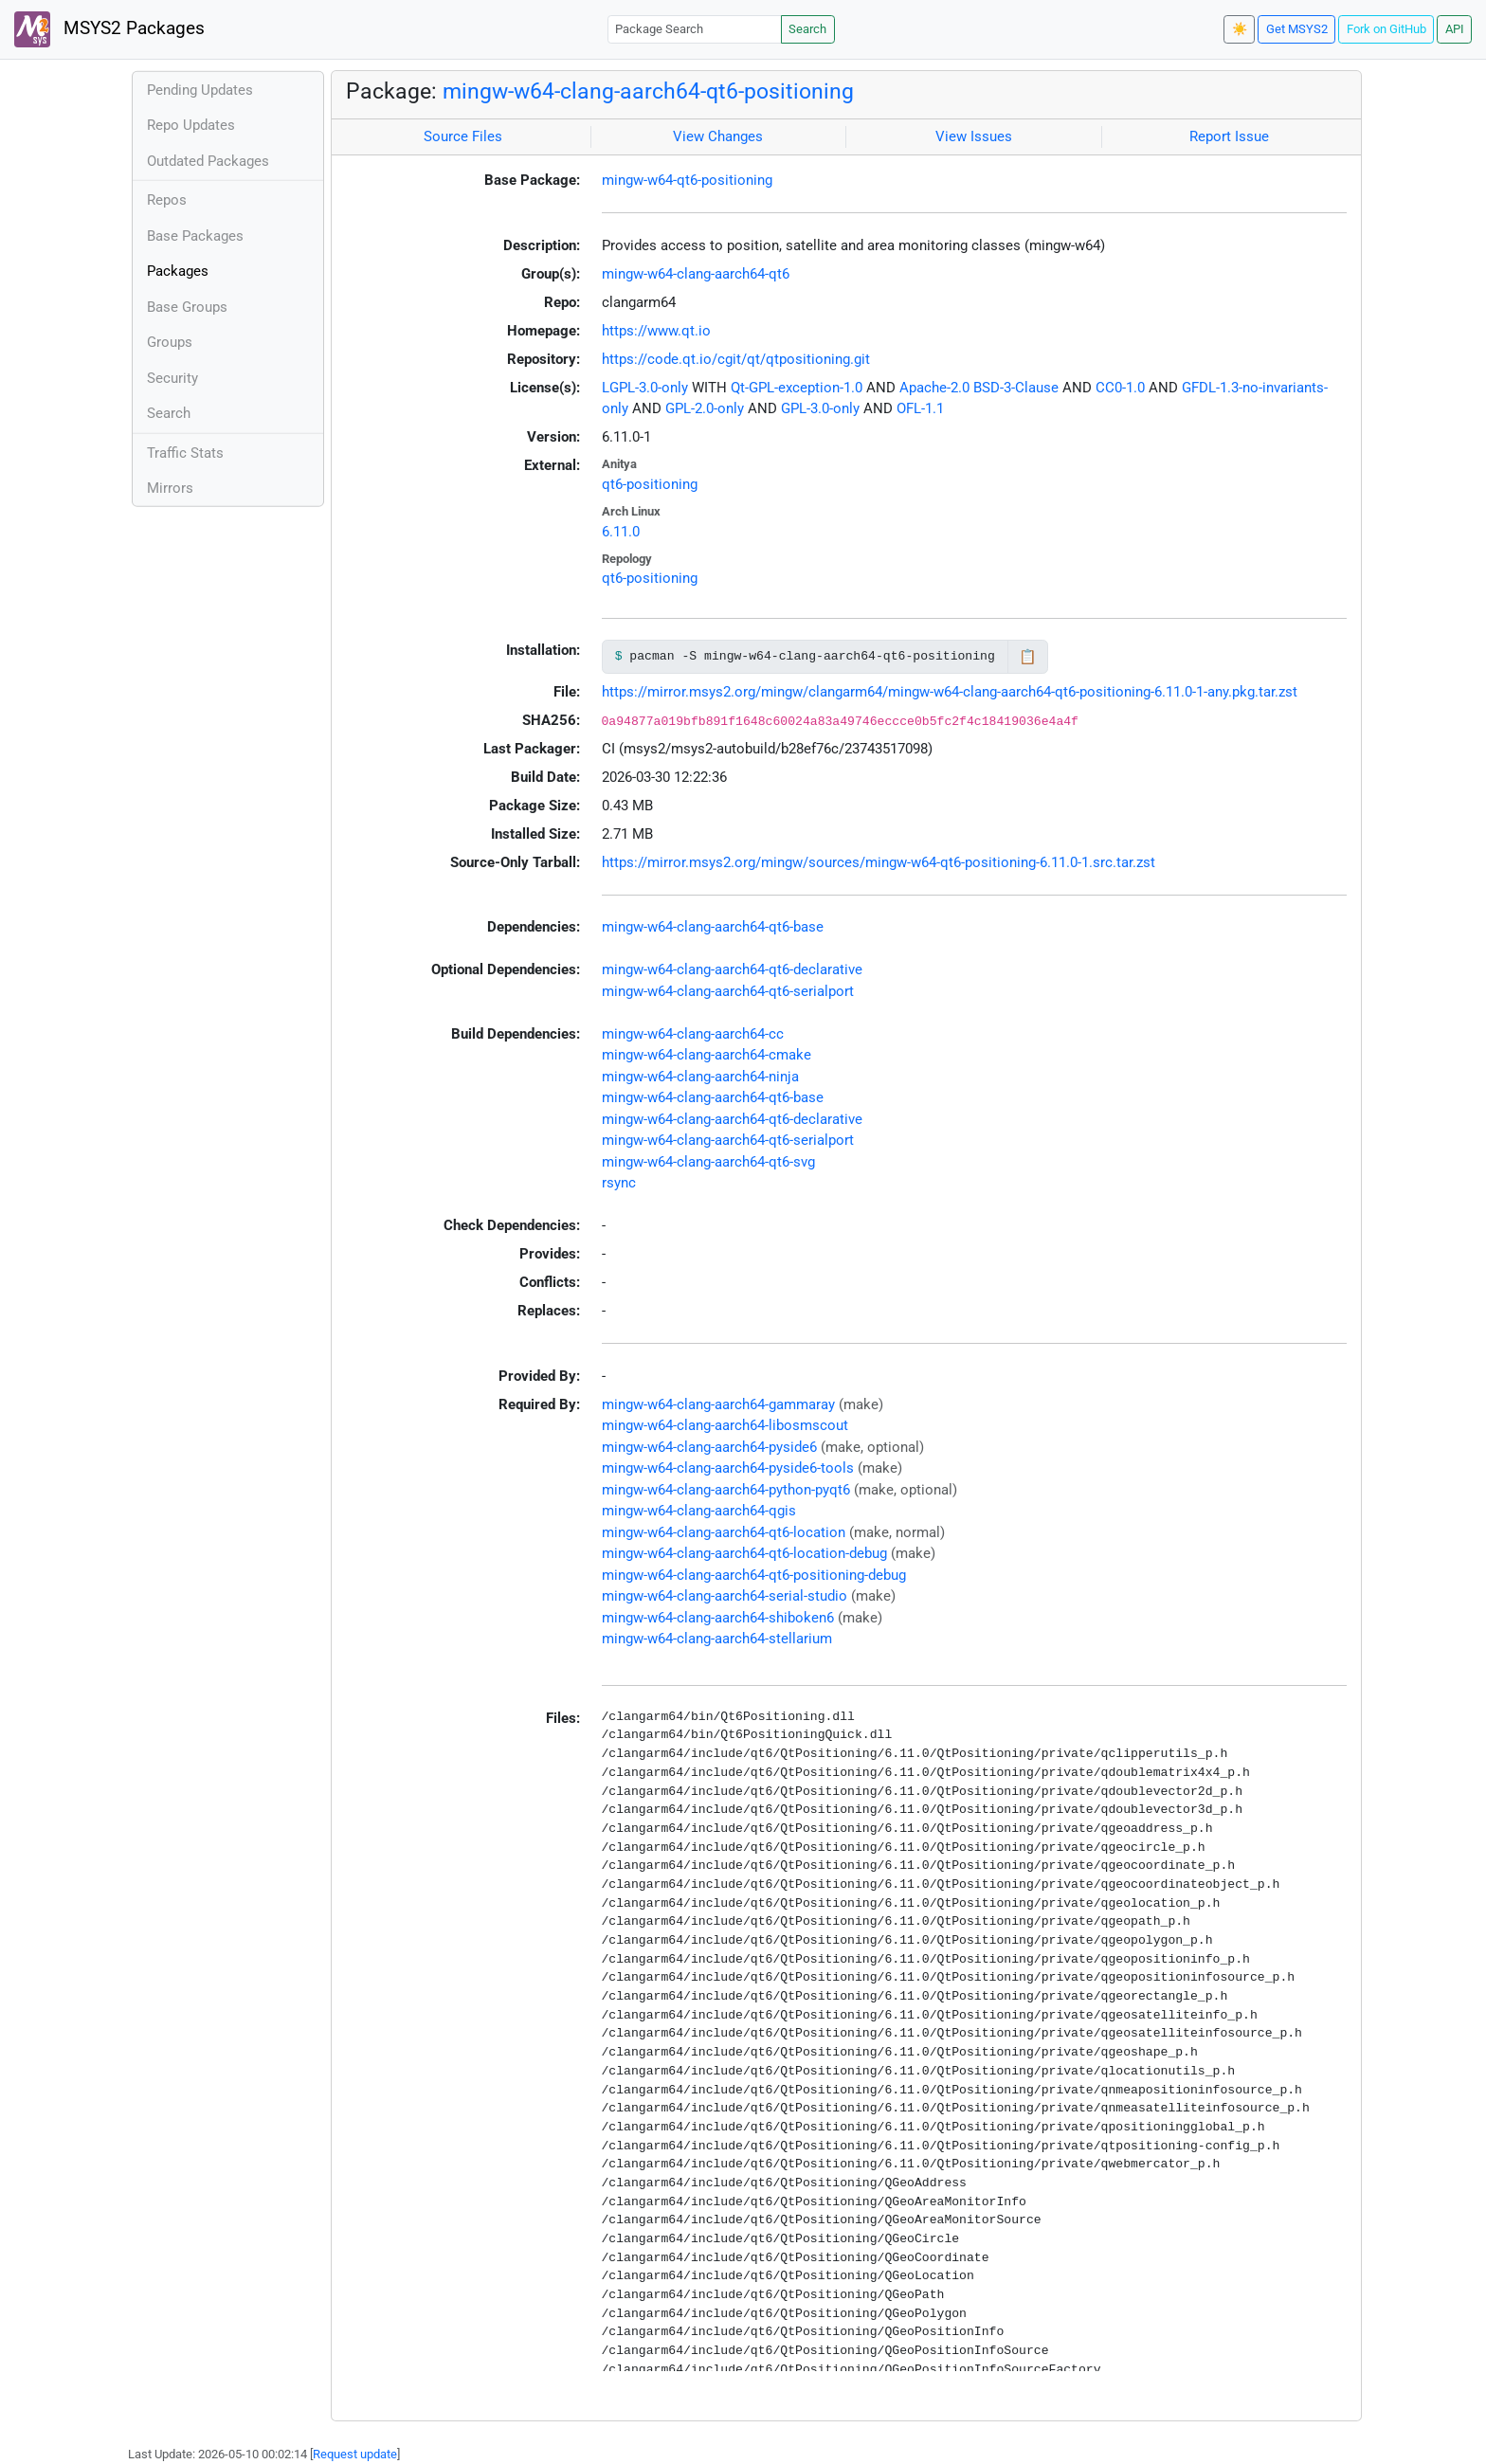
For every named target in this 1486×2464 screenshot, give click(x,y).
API (1454, 29)
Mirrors (170, 488)
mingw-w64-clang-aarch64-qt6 (695, 273)
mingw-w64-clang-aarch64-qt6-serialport (728, 991)
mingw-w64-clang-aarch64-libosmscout (725, 1425)
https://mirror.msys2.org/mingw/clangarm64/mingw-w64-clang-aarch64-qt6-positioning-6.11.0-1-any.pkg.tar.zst (949, 691)
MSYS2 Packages (109, 29)
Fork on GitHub (1386, 29)
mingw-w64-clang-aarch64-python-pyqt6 (726, 1489)
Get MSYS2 (1297, 29)
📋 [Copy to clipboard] (1028, 656)
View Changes (718, 136)
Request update (355, 2454)
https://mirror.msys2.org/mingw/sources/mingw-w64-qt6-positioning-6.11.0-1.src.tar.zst (878, 862)
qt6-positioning (650, 484)
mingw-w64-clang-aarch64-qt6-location (723, 1532)
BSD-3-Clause (1016, 387)
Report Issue (1229, 136)
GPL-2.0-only (704, 408)
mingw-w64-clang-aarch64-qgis (699, 1510)
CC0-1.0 (1120, 387)
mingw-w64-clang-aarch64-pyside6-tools (728, 1468)
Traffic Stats (185, 453)
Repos (167, 199)
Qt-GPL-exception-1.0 (796, 387)
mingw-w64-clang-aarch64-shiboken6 (718, 1617)
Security (172, 378)
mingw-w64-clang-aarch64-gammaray (718, 1404)
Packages (177, 271)
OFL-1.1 (920, 408)
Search (807, 29)
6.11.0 (621, 531)
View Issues (973, 136)
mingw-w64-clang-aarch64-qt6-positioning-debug (754, 1575)
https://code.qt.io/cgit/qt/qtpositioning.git (736, 359)
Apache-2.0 (934, 387)
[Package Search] (694, 29)
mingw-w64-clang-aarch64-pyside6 (709, 1447)
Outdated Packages (208, 161)
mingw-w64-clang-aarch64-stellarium (717, 1638)
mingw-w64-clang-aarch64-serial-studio (724, 1595)
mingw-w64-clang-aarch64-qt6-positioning (648, 91)
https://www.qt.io (656, 330)
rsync (619, 1182)
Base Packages (195, 236)
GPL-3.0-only (820, 408)
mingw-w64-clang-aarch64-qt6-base (713, 926)
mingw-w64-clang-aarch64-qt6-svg (708, 1161)
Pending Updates (200, 90)
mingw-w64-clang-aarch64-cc (693, 1033)
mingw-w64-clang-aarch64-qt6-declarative (732, 969)
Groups (169, 342)
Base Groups (187, 307)
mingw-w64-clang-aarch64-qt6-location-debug (744, 1553)
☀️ (1239, 29)
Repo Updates (191, 125)
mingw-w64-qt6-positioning (687, 180)
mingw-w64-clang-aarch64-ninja (700, 1076)
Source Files (463, 136)
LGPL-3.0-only (645, 387)
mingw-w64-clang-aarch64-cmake (706, 1054)
